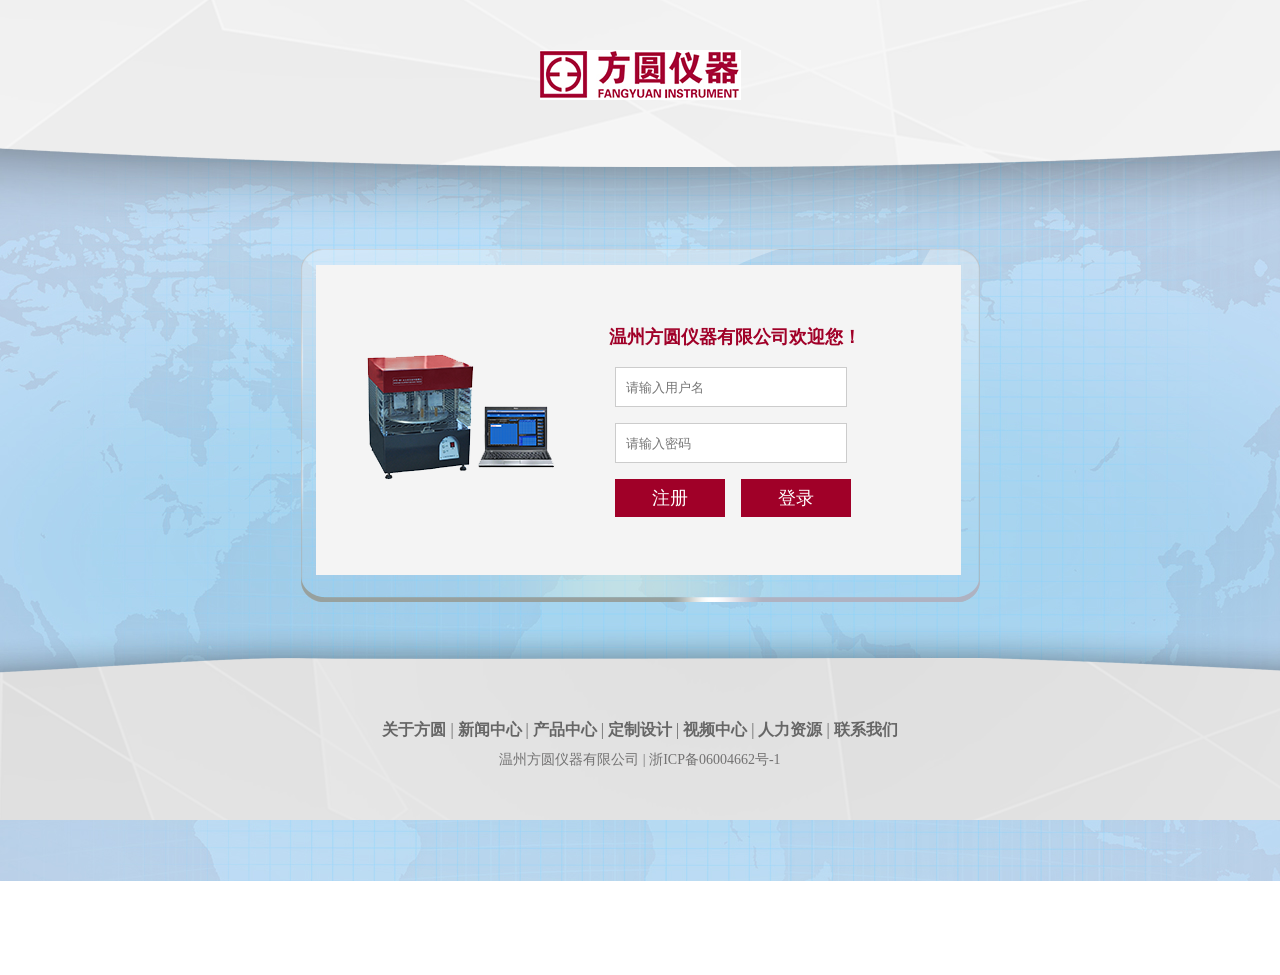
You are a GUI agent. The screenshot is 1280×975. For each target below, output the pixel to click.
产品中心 (565, 729)
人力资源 (790, 729)
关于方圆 (414, 729)
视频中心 (715, 729)
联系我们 (866, 729)
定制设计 (640, 729)
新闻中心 (490, 729)
